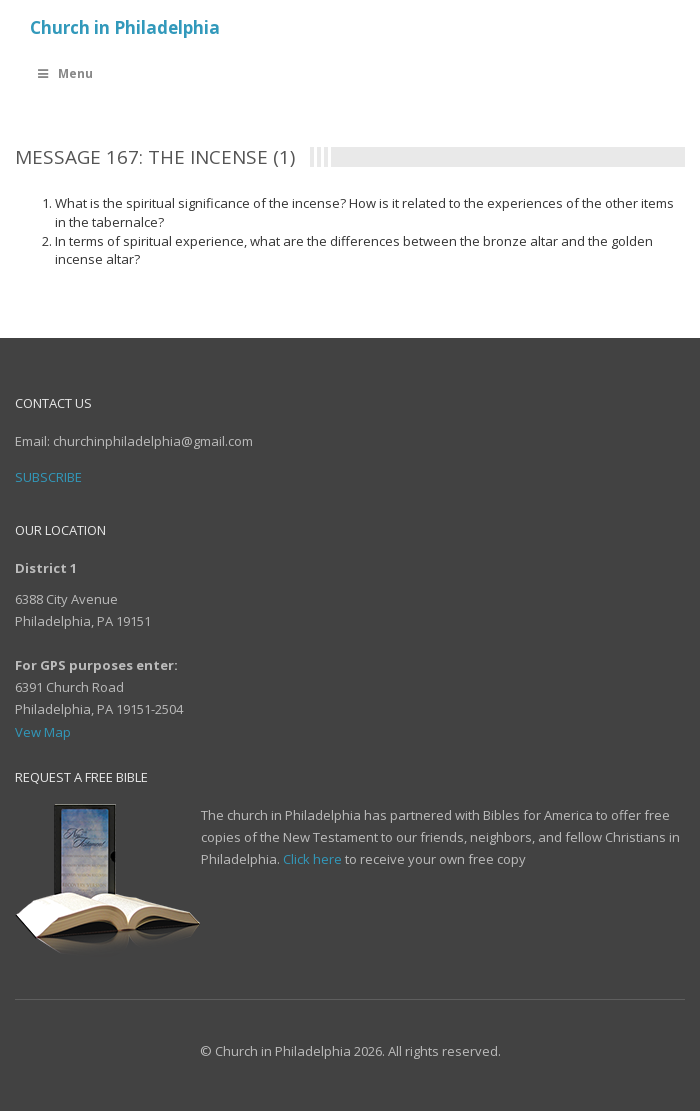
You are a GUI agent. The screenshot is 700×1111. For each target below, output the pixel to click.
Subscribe (48, 477)
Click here (312, 859)
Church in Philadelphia (125, 27)
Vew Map (43, 732)
